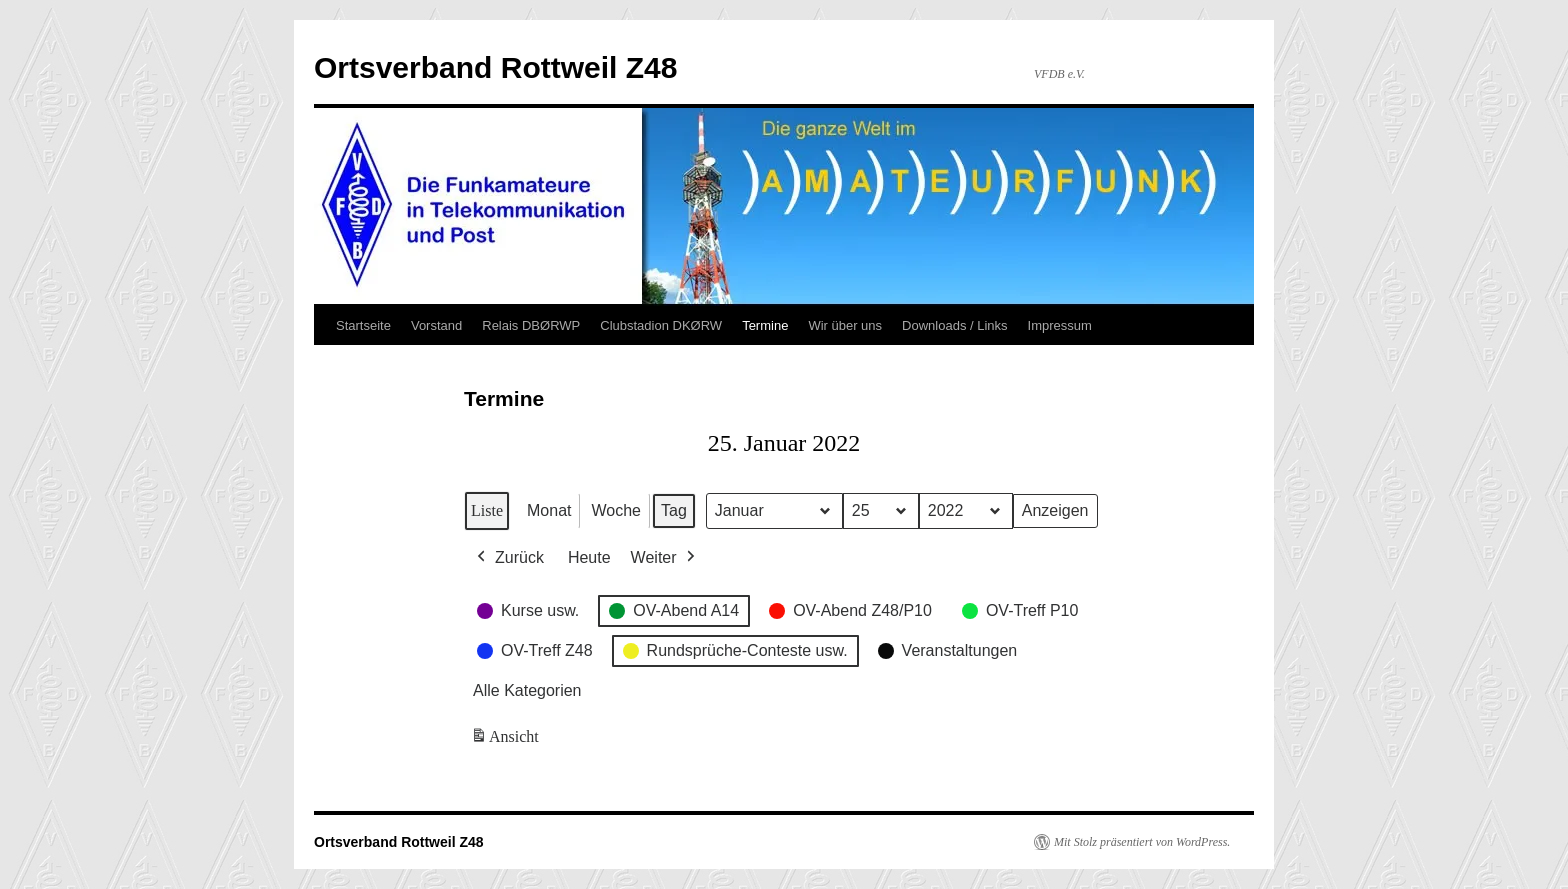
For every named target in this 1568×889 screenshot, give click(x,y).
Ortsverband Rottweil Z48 (495, 67)
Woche (616, 510)
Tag (674, 510)
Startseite (363, 325)
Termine (765, 325)
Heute (589, 557)
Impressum (1060, 325)
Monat (549, 510)
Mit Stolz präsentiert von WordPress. (1142, 842)
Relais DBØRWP (531, 325)
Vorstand (436, 325)
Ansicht (506, 741)
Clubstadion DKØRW (661, 325)
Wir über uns (845, 325)
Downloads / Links (955, 325)
